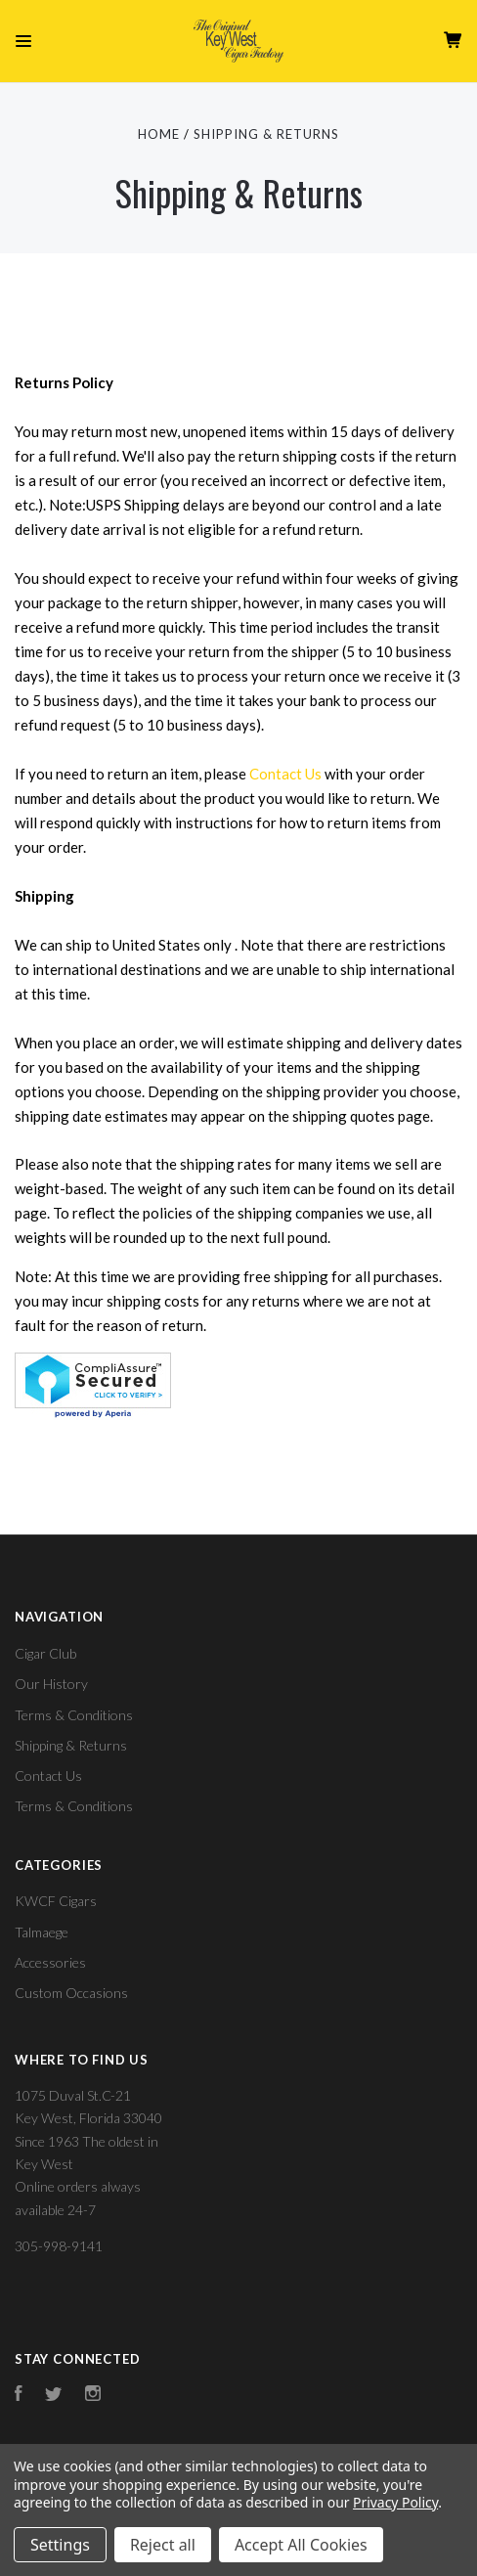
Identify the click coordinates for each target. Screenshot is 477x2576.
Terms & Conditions (74, 1715)
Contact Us (285, 773)
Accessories (50, 1962)
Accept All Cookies (301, 2544)
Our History (51, 1683)
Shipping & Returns (71, 1745)
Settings (60, 2544)
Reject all (162, 2544)
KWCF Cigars (56, 1900)
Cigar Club (45, 1653)
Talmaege (41, 1932)
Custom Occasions (71, 1992)
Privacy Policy (395, 2502)
